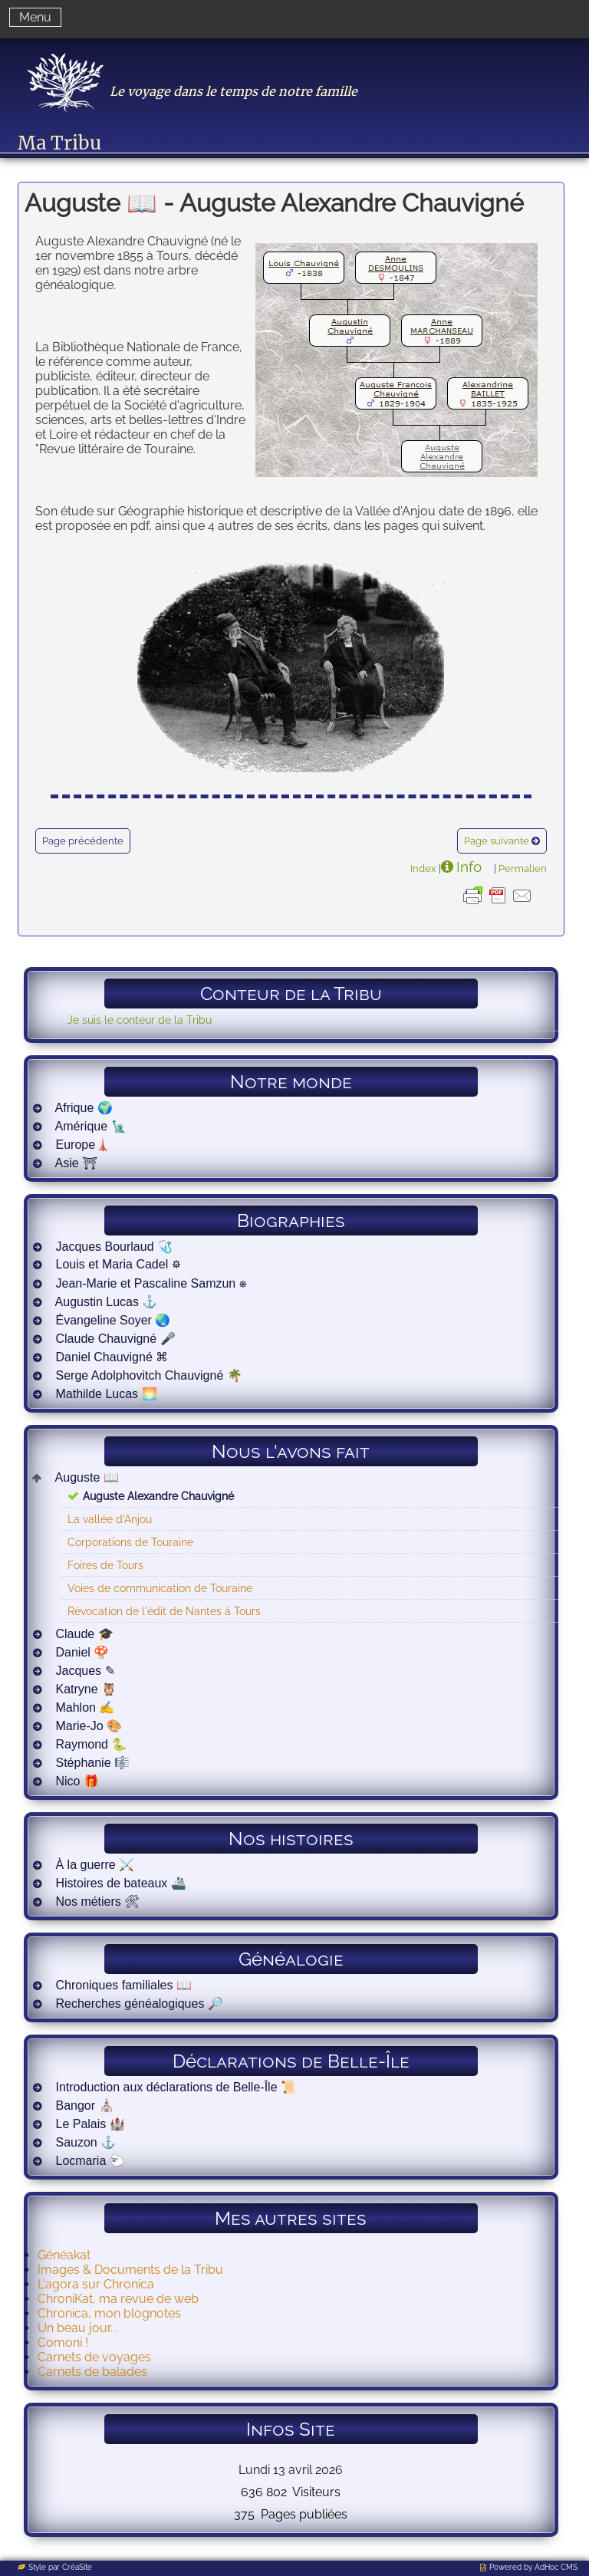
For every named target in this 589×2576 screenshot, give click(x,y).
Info (469, 866)
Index (423, 868)
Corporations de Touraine (130, 1541)
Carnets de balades (92, 2371)
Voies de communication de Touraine (159, 1587)
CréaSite (77, 2567)
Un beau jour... (77, 2328)
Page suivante (496, 841)
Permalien (523, 868)
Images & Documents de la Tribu (130, 2269)
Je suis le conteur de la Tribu (139, 1019)
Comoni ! (63, 2342)
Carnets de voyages (94, 2357)
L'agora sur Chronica (96, 2284)
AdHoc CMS (556, 2567)
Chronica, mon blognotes (109, 2313)
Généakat (64, 2255)
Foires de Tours (105, 1564)
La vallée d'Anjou (109, 1518)
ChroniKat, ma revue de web (118, 2298)
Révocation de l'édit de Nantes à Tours (164, 1610)
